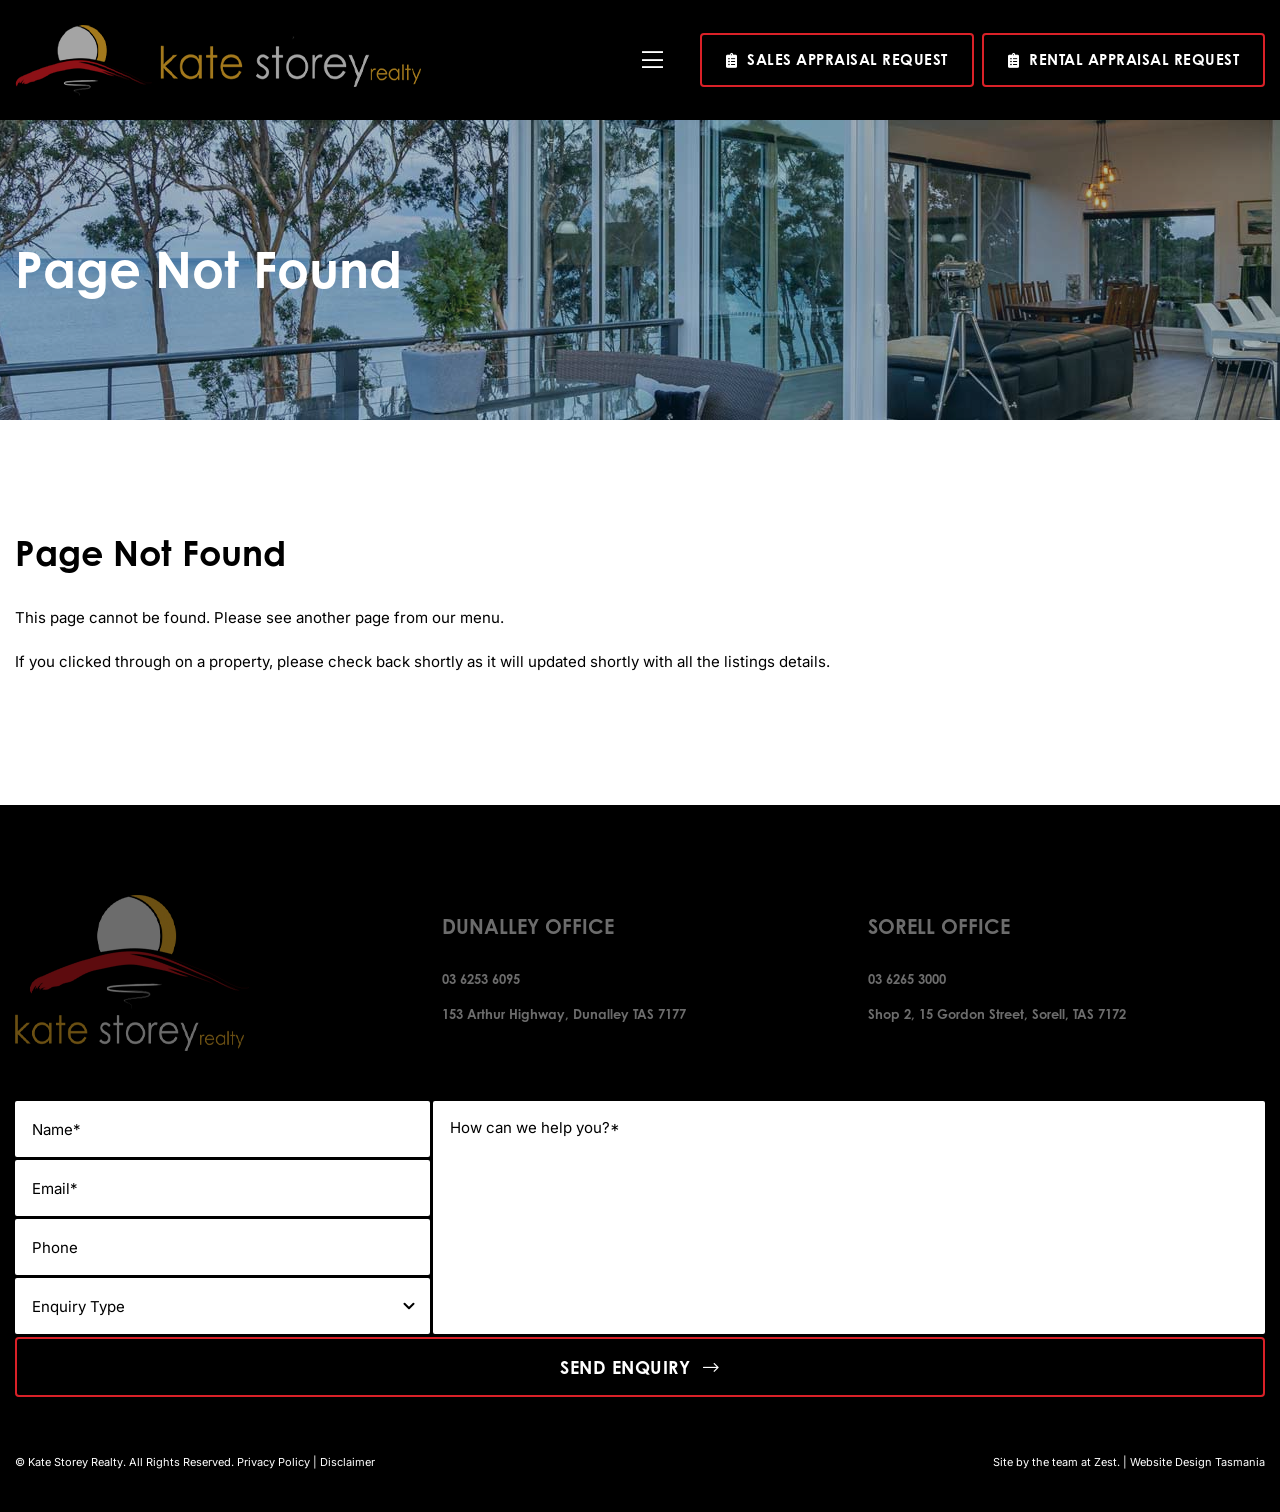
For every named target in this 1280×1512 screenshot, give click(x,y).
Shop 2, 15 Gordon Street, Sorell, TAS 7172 (997, 1014)
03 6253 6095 (481, 979)
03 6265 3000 (907, 979)
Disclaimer (347, 1462)
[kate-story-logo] (218, 32)
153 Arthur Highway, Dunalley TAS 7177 (564, 1014)
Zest (1105, 1462)
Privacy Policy (273, 1462)
